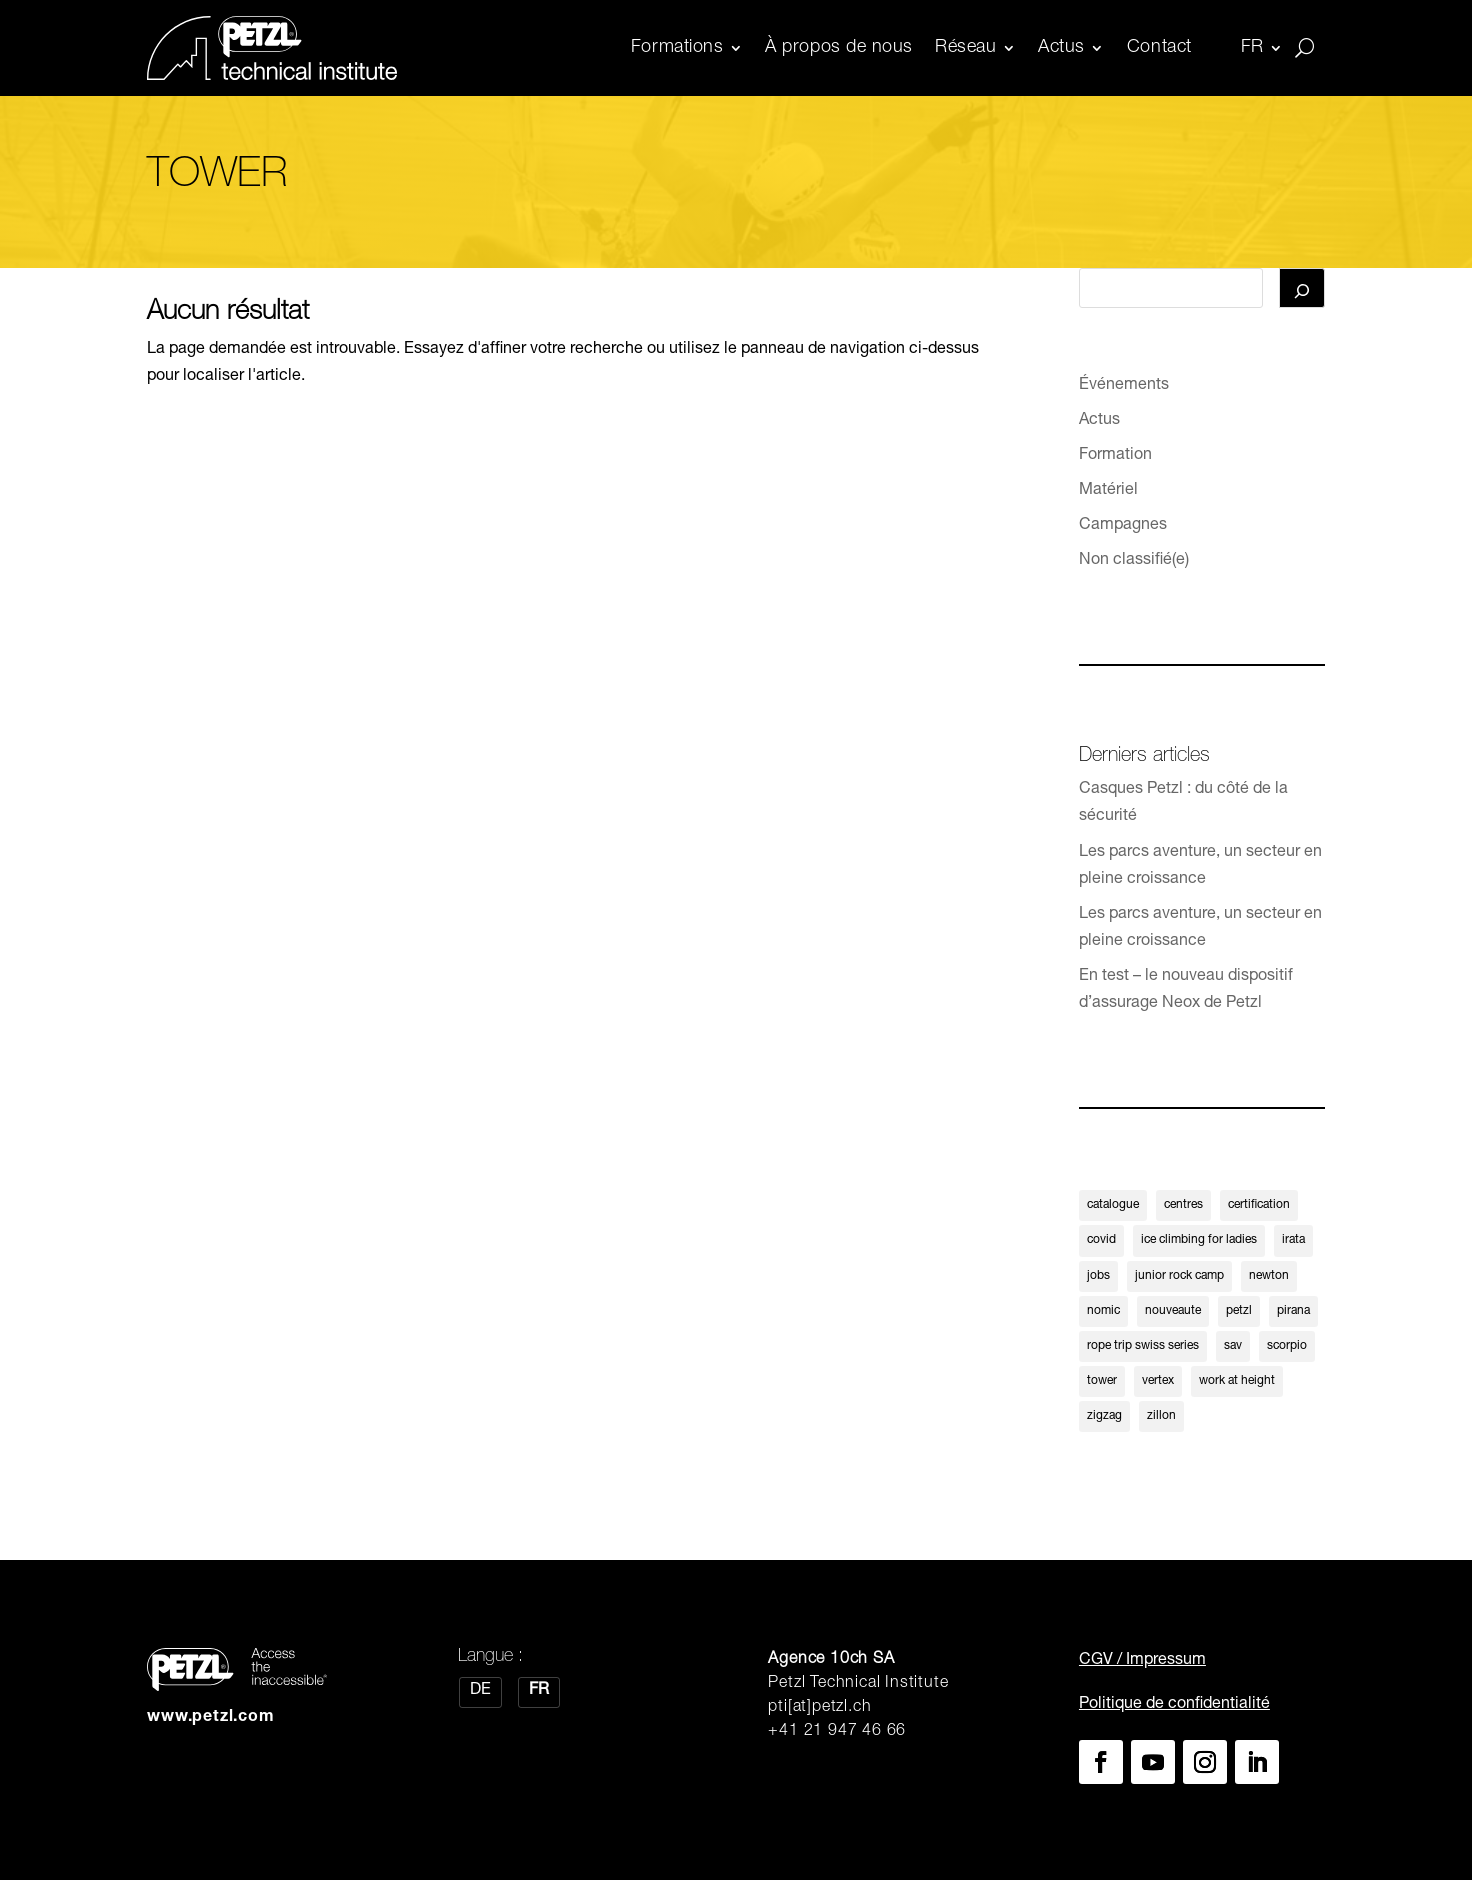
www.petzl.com (210, 1718)
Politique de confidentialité (1174, 1705)
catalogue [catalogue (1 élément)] (1113, 1205)
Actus (1061, 48)
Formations (677, 48)
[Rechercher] (1302, 288)
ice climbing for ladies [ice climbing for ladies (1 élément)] (1199, 1241)
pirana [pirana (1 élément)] (1293, 1311)
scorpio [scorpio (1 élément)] (1287, 1346)
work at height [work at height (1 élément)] (1237, 1381)
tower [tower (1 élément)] (1102, 1381)
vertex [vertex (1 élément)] (1158, 1381)
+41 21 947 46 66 (837, 1733)
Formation (1115, 456)
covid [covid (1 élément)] (1101, 1241)
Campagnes (1123, 527)
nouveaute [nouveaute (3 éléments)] (1173, 1311)
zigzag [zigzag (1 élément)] (1104, 1417)
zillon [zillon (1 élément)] (1161, 1417)
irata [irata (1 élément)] (1293, 1241)
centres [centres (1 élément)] (1183, 1205)
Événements (1124, 386)
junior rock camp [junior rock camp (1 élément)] (1179, 1276)
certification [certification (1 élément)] (1259, 1205)
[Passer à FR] (539, 1693)
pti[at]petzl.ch (819, 1709)
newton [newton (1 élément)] (1269, 1276)
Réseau (965, 48)
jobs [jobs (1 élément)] (1098, 1276)
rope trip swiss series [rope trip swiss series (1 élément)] (1143, 1346)
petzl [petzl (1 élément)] (1239, 1311)
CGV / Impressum (1142, 1662)
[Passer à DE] (480, 1693)
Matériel (1108, 491)
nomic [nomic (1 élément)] (1103, 1311)
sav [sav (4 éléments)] (1233, 1346)
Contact (1159, 48)
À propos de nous (839, 48)
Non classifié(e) (1134, 562)
